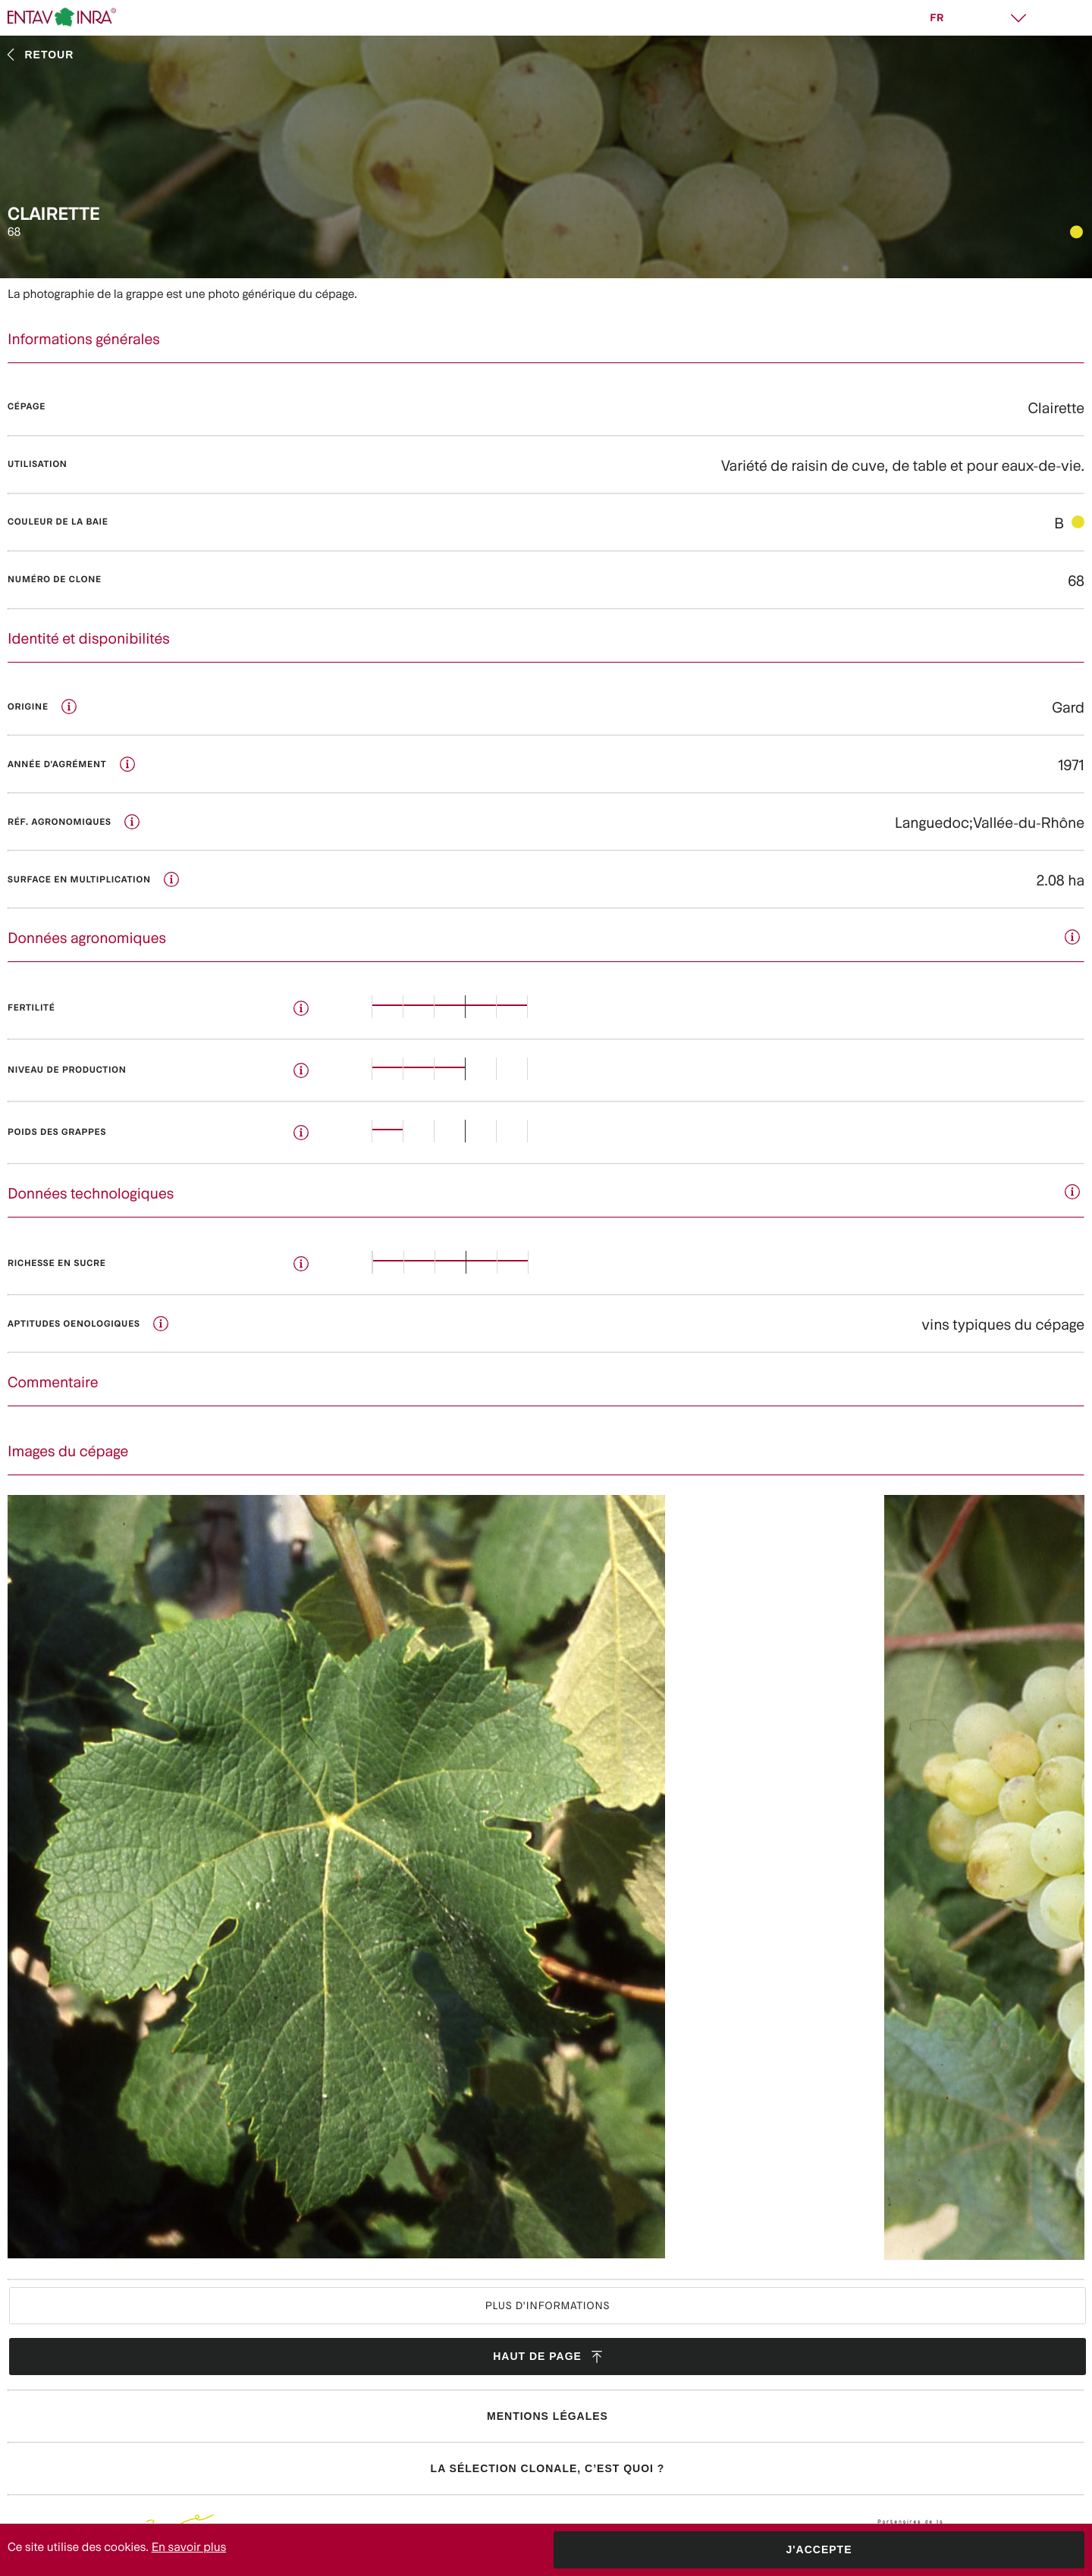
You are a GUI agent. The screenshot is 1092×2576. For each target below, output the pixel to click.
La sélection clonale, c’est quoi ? (548, 2468)
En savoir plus (189, 2547)
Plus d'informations (547, 2305)
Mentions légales (547, 2416)
